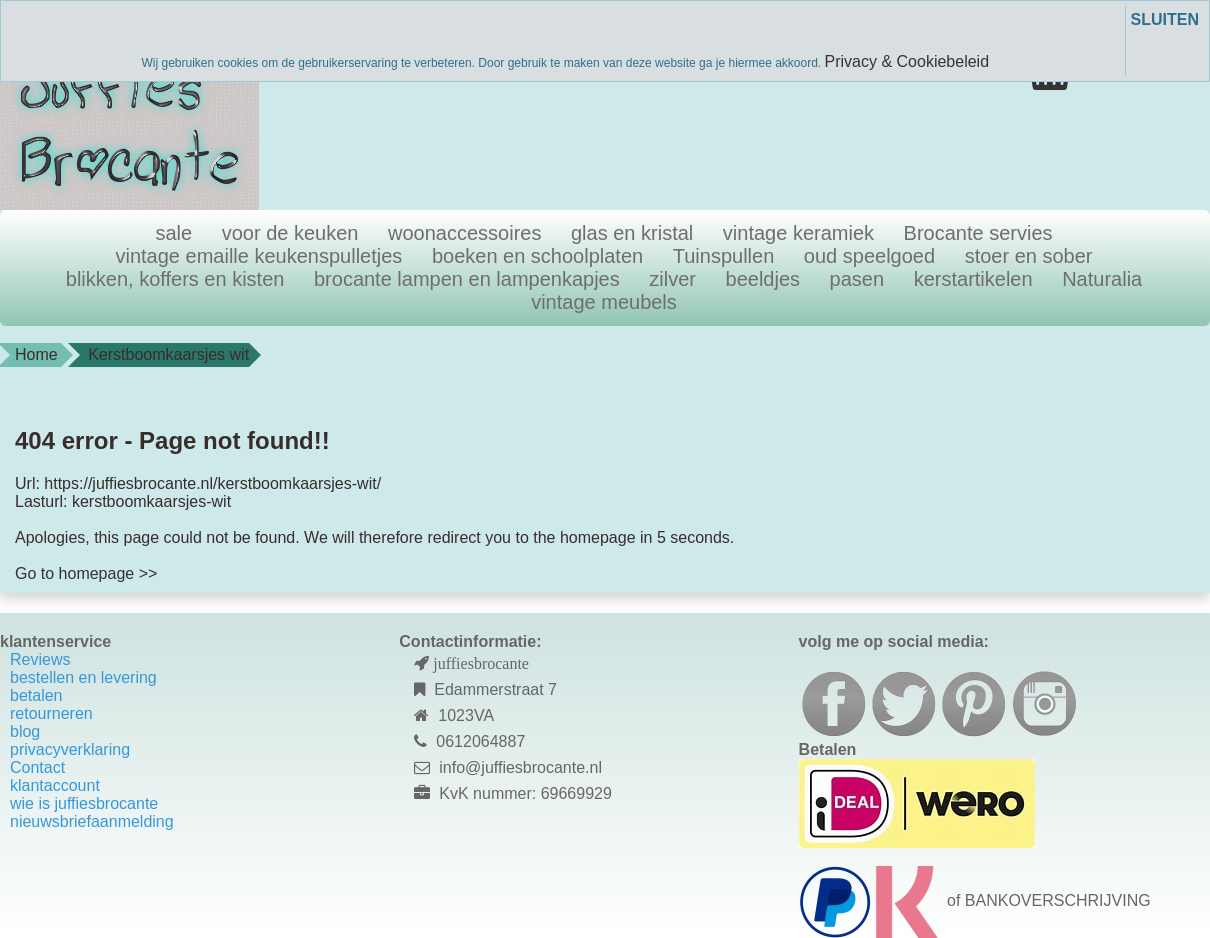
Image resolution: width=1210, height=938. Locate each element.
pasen (857, 279)
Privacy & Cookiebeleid (907, 61)
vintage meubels (604, 302)
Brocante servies (978, 233)
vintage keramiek (798, 233)
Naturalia (1102, 279)
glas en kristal (632, 233)
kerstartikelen (973, 279)
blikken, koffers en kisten (175, 279)
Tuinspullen (724, 256)
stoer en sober (1029, 256)
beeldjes (763, 279)
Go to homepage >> (86, 573)
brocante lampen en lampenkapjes (467, 279)
